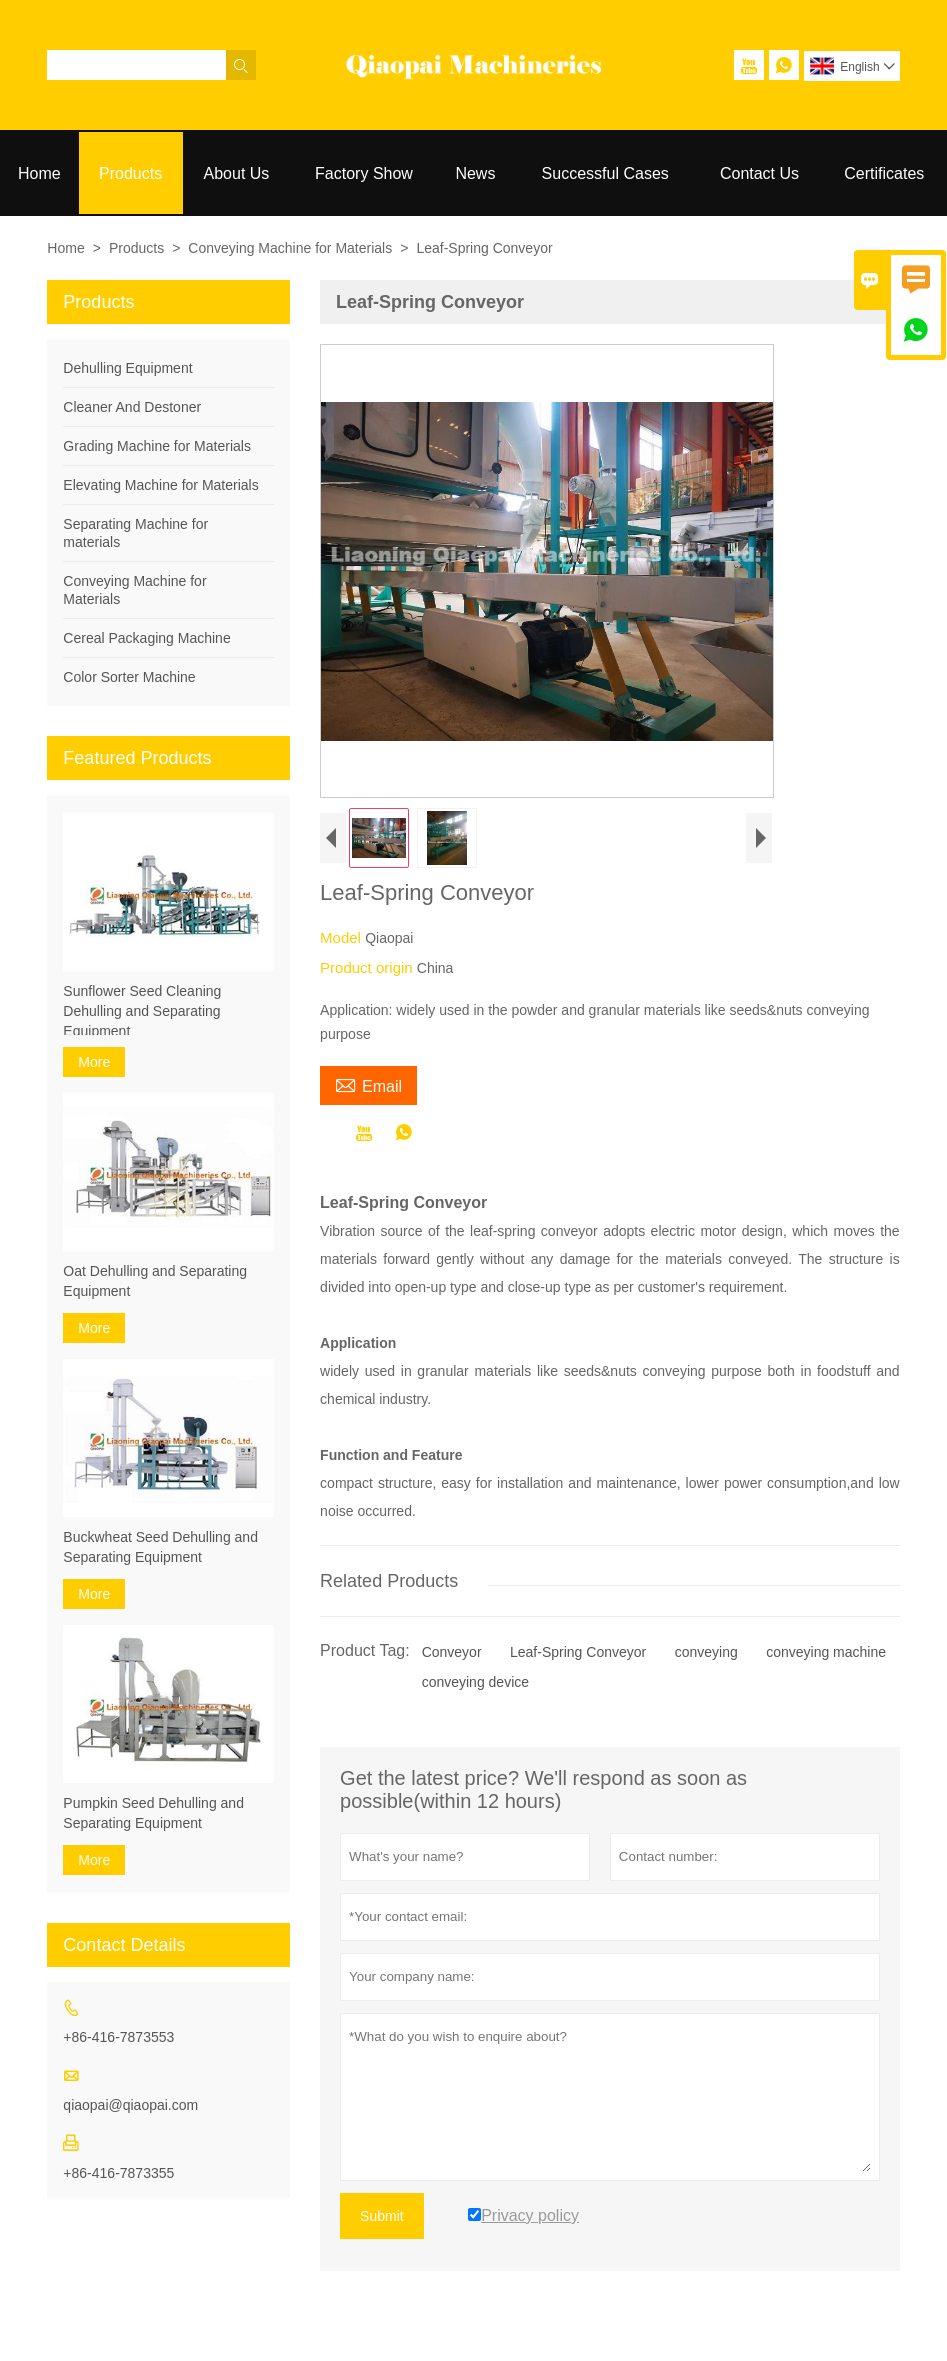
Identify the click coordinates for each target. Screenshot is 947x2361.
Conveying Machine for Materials (290, 248)
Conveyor (452, 1652)
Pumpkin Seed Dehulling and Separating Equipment (153, 1813)
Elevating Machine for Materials (160, 485)
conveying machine (826, 1652)
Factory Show (364, 173)
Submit (382, 2216)
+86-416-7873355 (118, 2173)
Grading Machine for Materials (157, 446)
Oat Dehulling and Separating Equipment (155, 1281)
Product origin (368, 967)
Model (342, 937)
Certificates (884, 173)
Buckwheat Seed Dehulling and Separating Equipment (160, 1547)
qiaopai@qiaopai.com (130, 2105)
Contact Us (759, 173)
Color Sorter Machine (129, 677)
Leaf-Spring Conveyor (578, 1652)
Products (130, 173)
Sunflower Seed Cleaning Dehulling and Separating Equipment (142, 1011)
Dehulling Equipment (127, 368)
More (94, 1062)
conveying (706, 1652)
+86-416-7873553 (118, 2037)
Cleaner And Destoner (132, 407)
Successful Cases (605, 173)
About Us (237, 173)
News (475, 173)
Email (368, 1084)
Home (39, 173)
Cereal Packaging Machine (146, 638)
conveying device (475, 1682)
